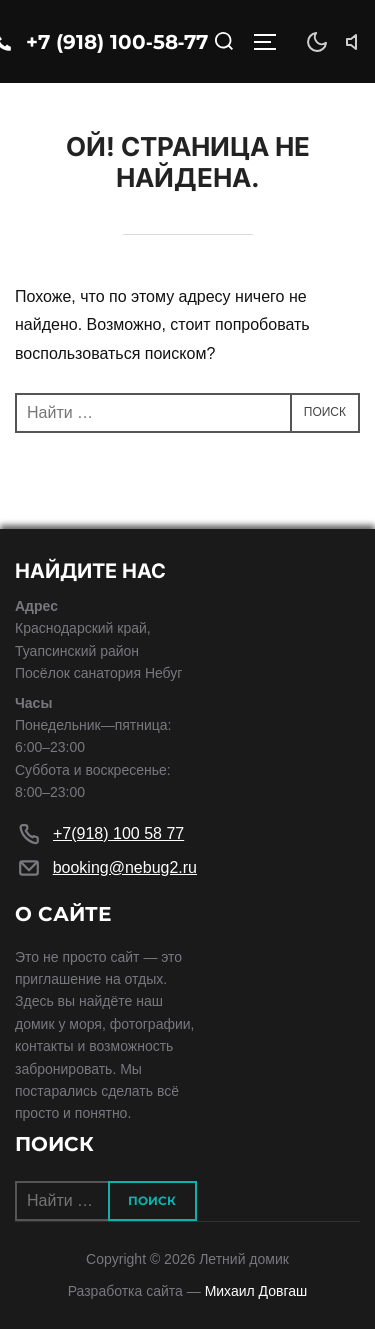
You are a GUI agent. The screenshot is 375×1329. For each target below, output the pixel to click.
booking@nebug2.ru (125, 867)
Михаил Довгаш (256, 1291)
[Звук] (357, 42)
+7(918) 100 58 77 (118, 833)
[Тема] (317, 42)
